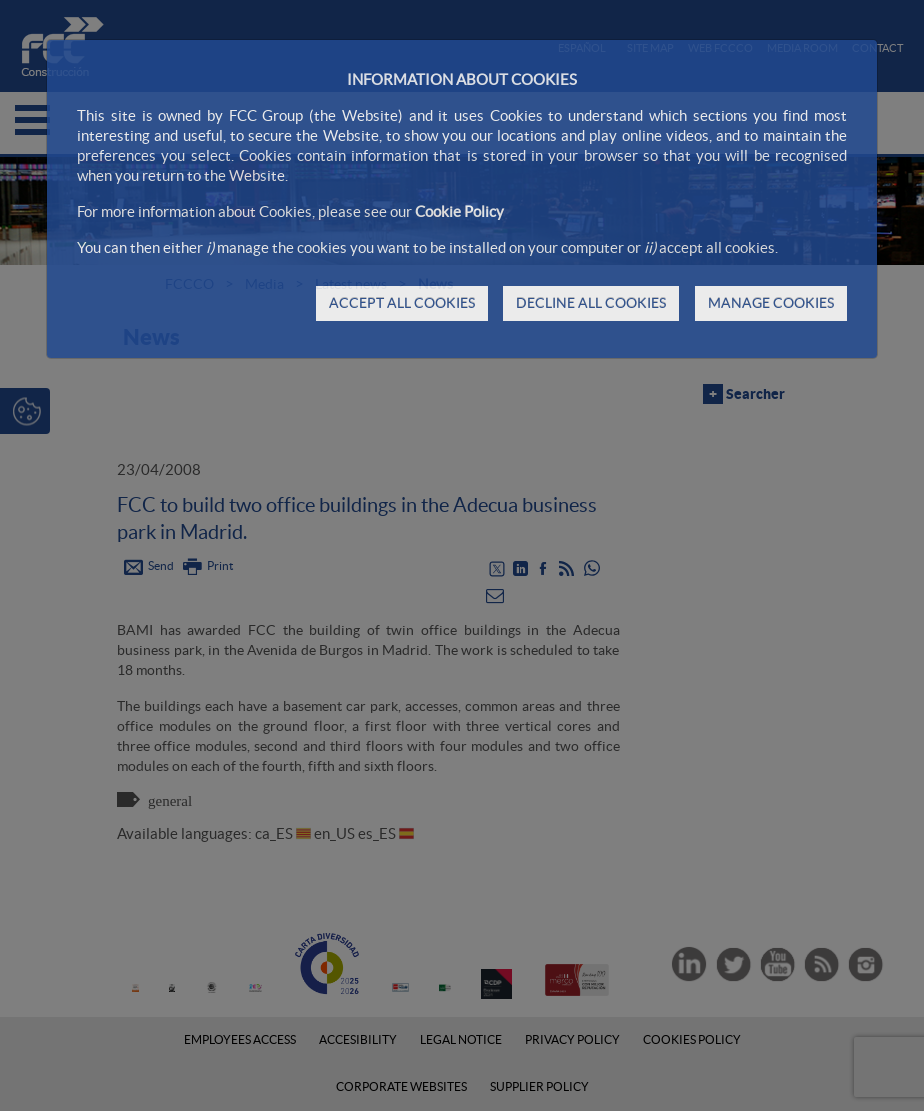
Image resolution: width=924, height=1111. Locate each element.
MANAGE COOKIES (771, 303)
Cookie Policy (459, 211)
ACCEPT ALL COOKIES (402, 303)
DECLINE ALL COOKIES (591, 303)
